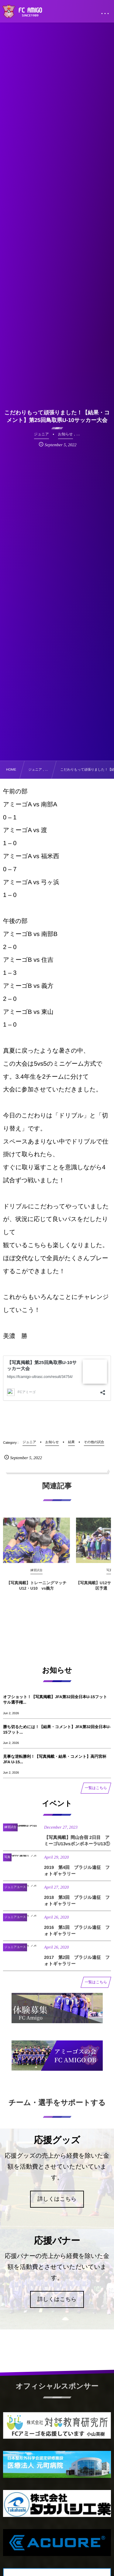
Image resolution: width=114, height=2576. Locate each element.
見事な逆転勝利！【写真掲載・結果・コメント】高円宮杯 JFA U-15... (54, 1759)
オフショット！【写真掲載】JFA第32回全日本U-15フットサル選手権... (55, 1700)
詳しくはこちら (57, 2199)
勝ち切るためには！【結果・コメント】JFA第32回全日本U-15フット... (57, 1729)
